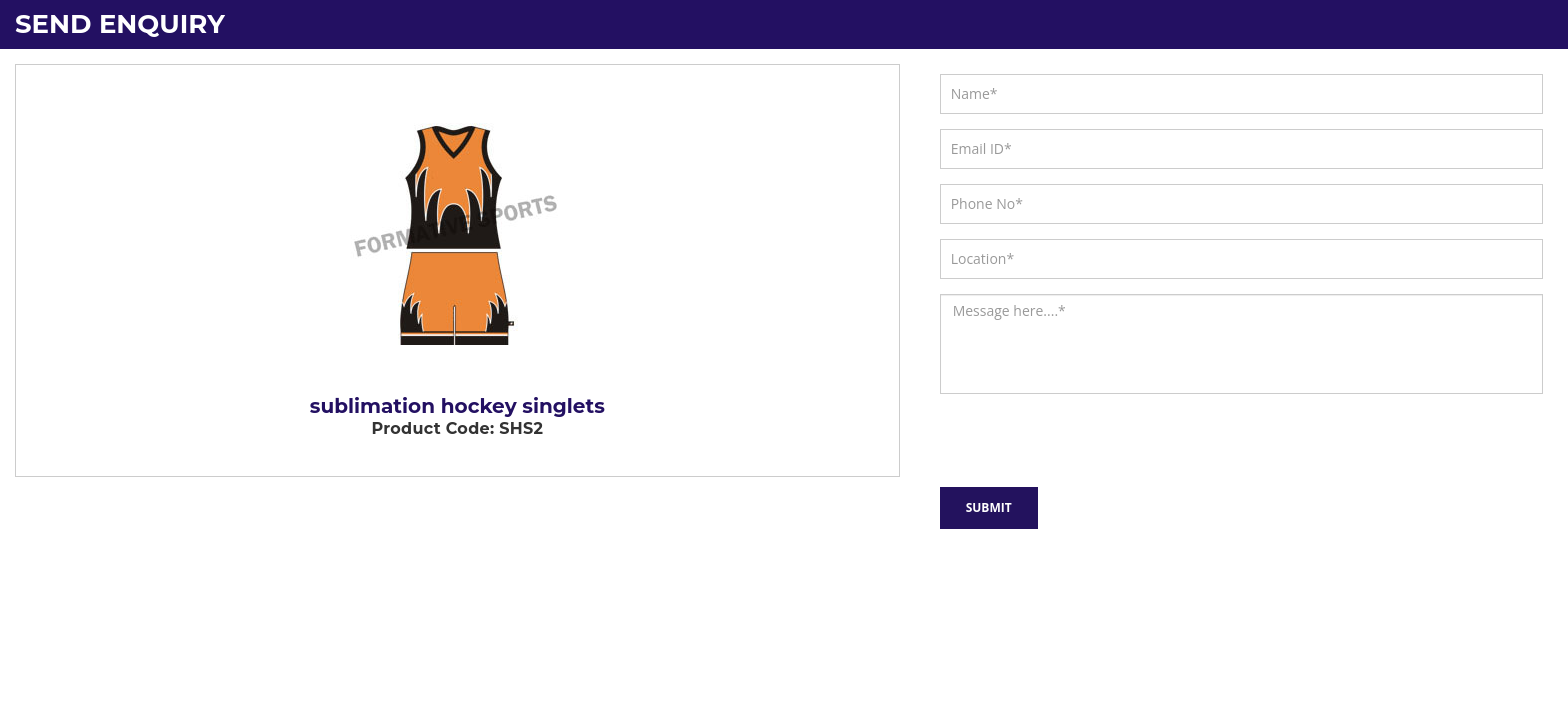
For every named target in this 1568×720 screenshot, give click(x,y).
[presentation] (1046, 436)
